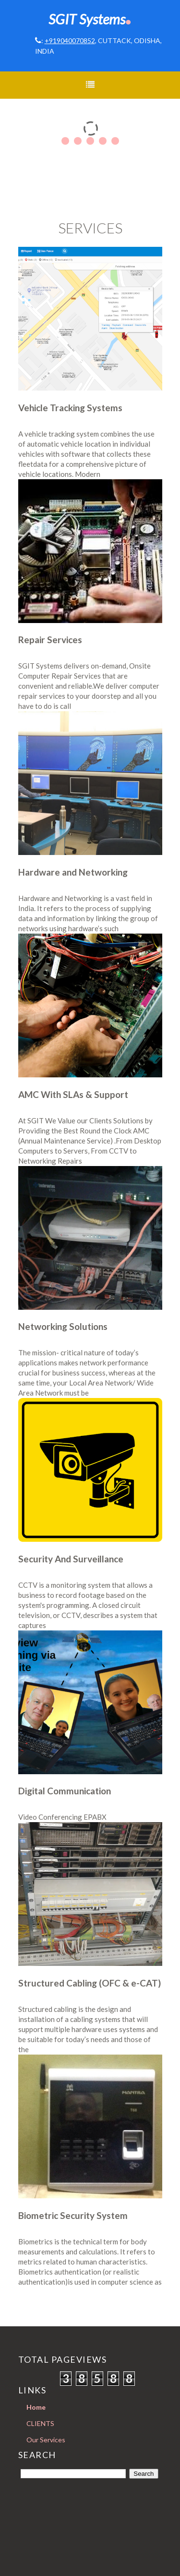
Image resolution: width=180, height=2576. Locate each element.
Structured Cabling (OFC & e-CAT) (89, 1982)
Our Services (45, 2440)
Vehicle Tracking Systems (70, 407)
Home (36, 2407)
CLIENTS (40, 2423)
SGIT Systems (90, 19)
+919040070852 (70, 40)
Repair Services (50, 639)
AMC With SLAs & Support (73, 1094)
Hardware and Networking (73, 872)
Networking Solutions (63, 1326)
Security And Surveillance (70, 1558)
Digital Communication (64, 1790)
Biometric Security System (73, 2215)
